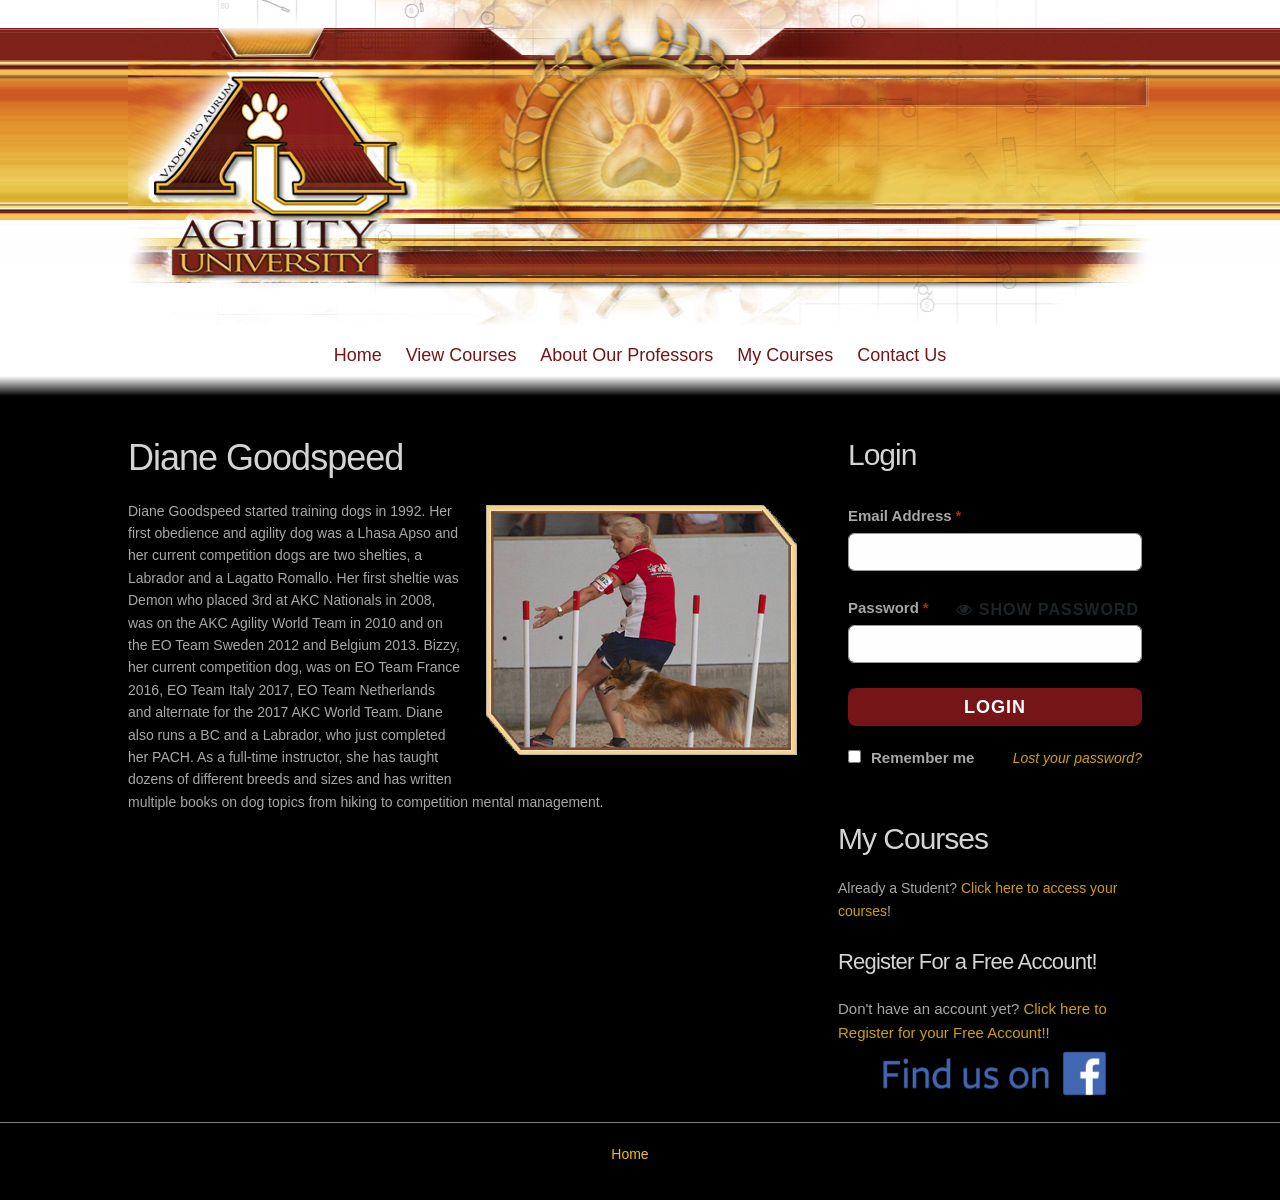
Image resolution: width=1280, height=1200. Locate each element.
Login (995, 707)
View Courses (461, 355)
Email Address (905, 515)
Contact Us (901, 355)
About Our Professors (626, 355)
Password (888, 607)
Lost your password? (1077, 758)
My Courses (785, 355)
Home (358, 355)
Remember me (922, 757)
